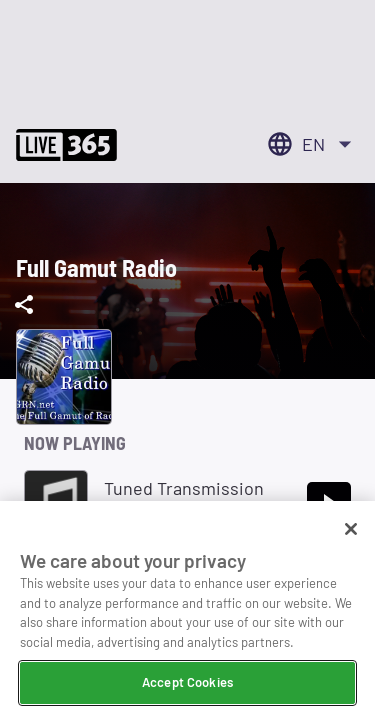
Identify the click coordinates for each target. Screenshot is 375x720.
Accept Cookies (187, 684)
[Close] (351, 531)
